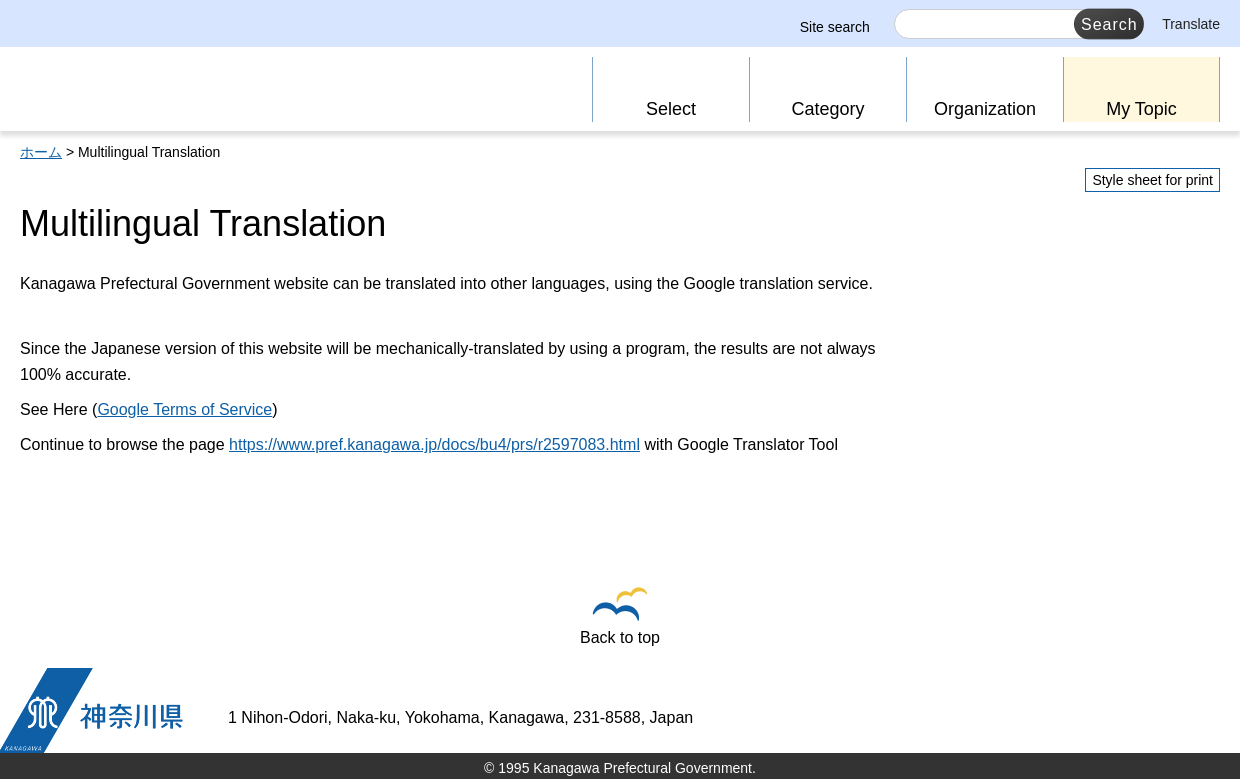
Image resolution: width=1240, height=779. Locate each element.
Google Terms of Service (184, 409)
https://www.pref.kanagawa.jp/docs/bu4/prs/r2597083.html (434, 444)
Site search (835, 27)
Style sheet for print (1152, 180)
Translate (1191, 24)
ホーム (41, 152)
